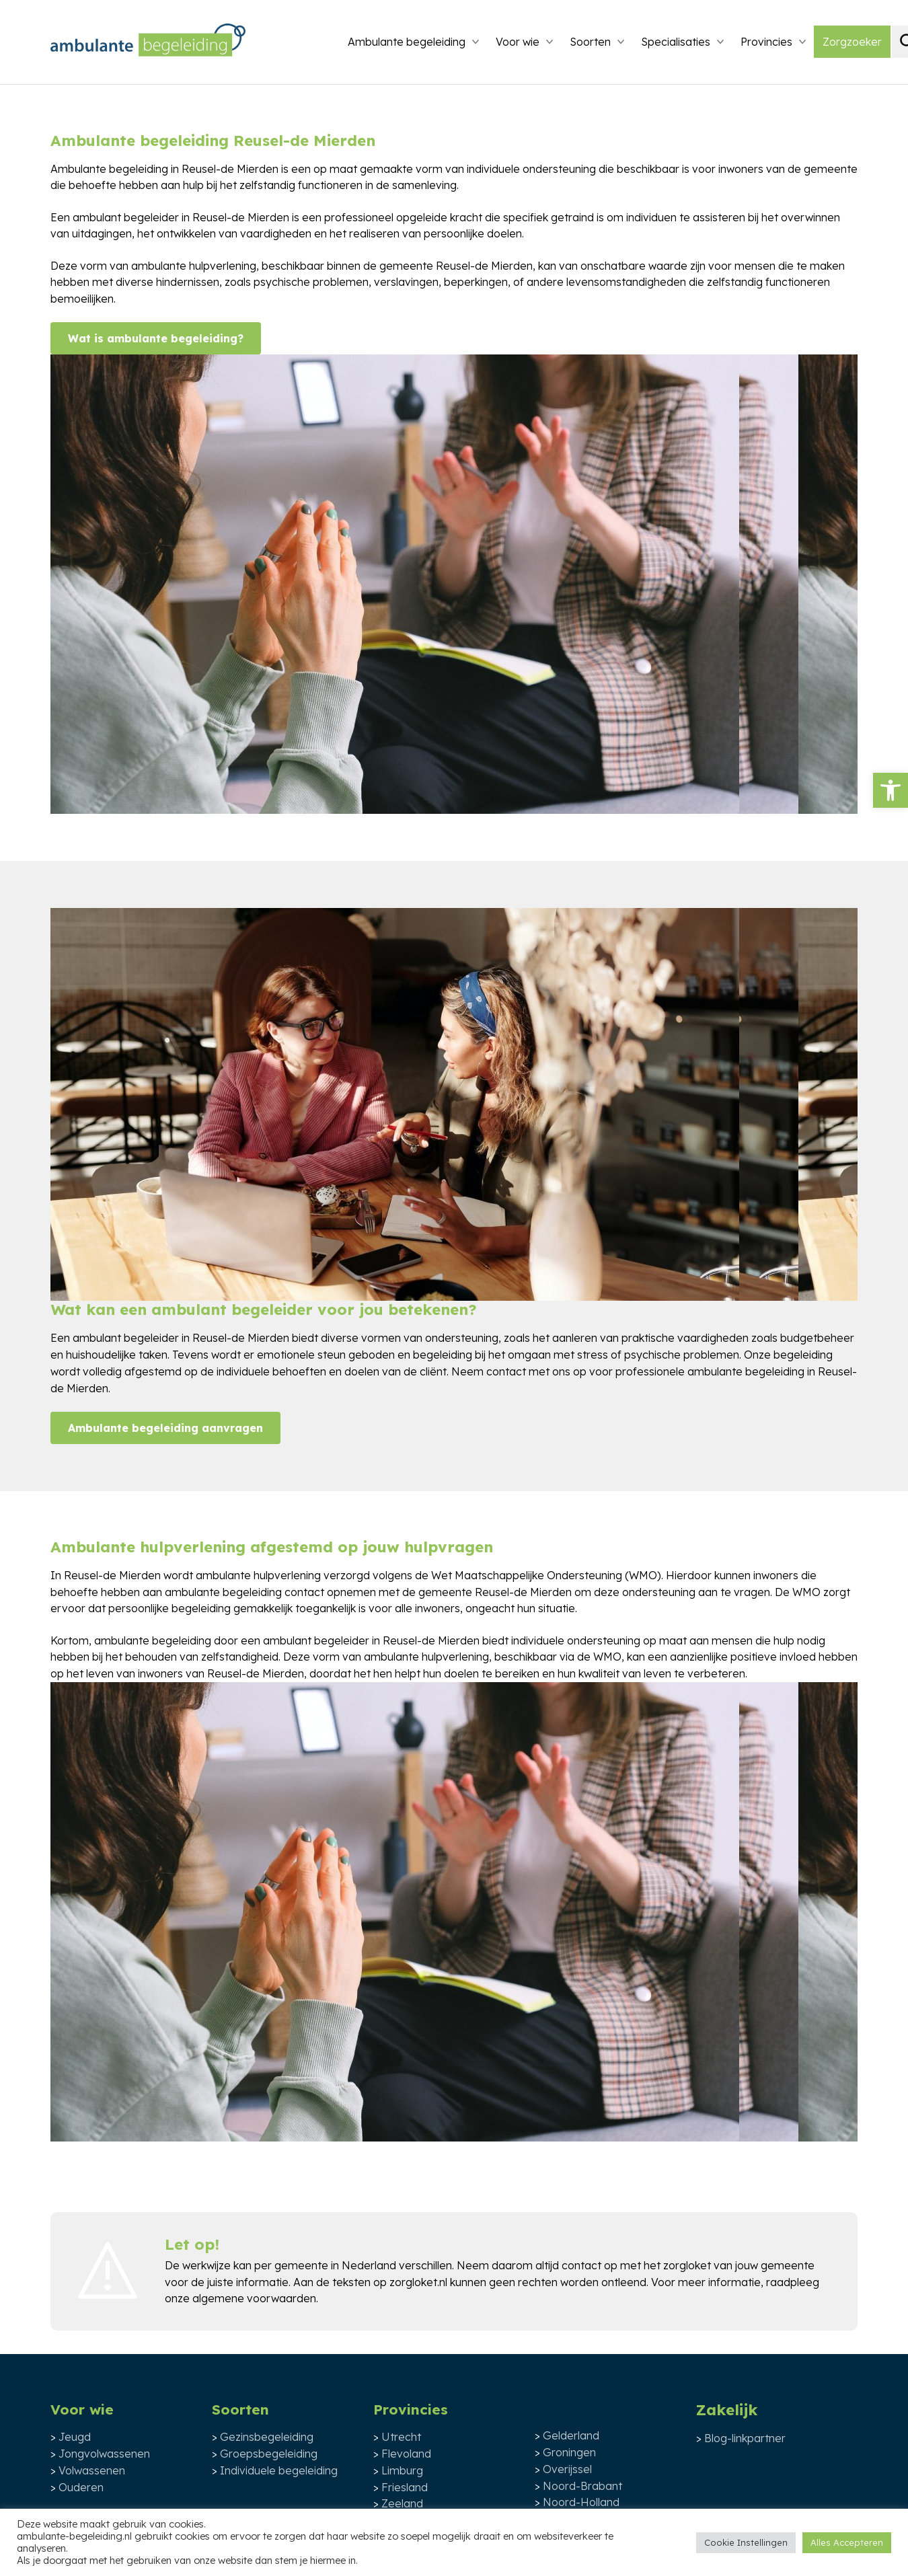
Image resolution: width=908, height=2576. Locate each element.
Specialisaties (675, 41)
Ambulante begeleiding (406, 41)
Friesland (404, 2487)
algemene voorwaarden (254, 2298)
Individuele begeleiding (279, 2470)
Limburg (402, 2470)
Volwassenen (92, 2470)
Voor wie (517, 41)
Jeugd (75, 2437)
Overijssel (567, 2469)
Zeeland (402, 2503)
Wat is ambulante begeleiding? (155, 338)
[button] (890, 790)
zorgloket (687, 2265)
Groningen (569, 2452)
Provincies (766, 41)
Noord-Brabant (582, 2486)
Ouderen (81, 2487)
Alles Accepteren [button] (846, 2542)
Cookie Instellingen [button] (746, 2542)
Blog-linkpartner (745, 2438)
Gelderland (571, 2435)
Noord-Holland (581, 2502)
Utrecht (401, 2437)
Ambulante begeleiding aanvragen (165, 1428)
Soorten (590, 41)
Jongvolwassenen (104, 2453)
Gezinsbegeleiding (266, 2437)
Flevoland (406, 2453)
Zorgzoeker (852, 41)
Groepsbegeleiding (268, 2453)
